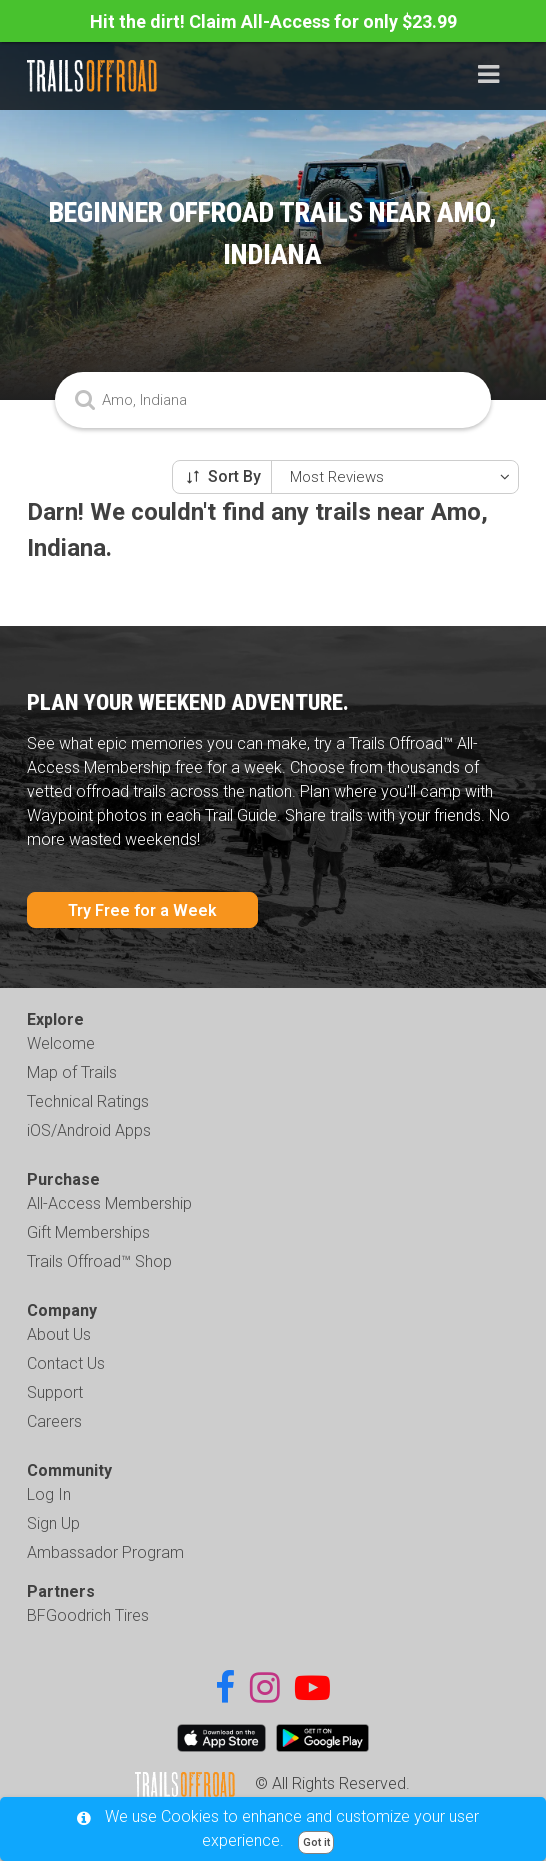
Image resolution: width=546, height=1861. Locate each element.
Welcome (61, 1043)
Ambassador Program (105, 1552)
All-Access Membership (109, 1203)
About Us (59, 1334)
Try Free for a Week (142, 910)
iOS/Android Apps (89, 1130)
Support (55, 1392)
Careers (54, 1421)
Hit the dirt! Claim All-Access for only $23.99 (273, 21)
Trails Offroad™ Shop (99, 1261)
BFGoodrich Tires (88, 1615)
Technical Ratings (88, 1101)
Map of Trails (72, 1072)
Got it (316, 1842)
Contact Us (66, 1363)
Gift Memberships (88, 1232)
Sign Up (53, 1523)
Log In (49, 1494)
